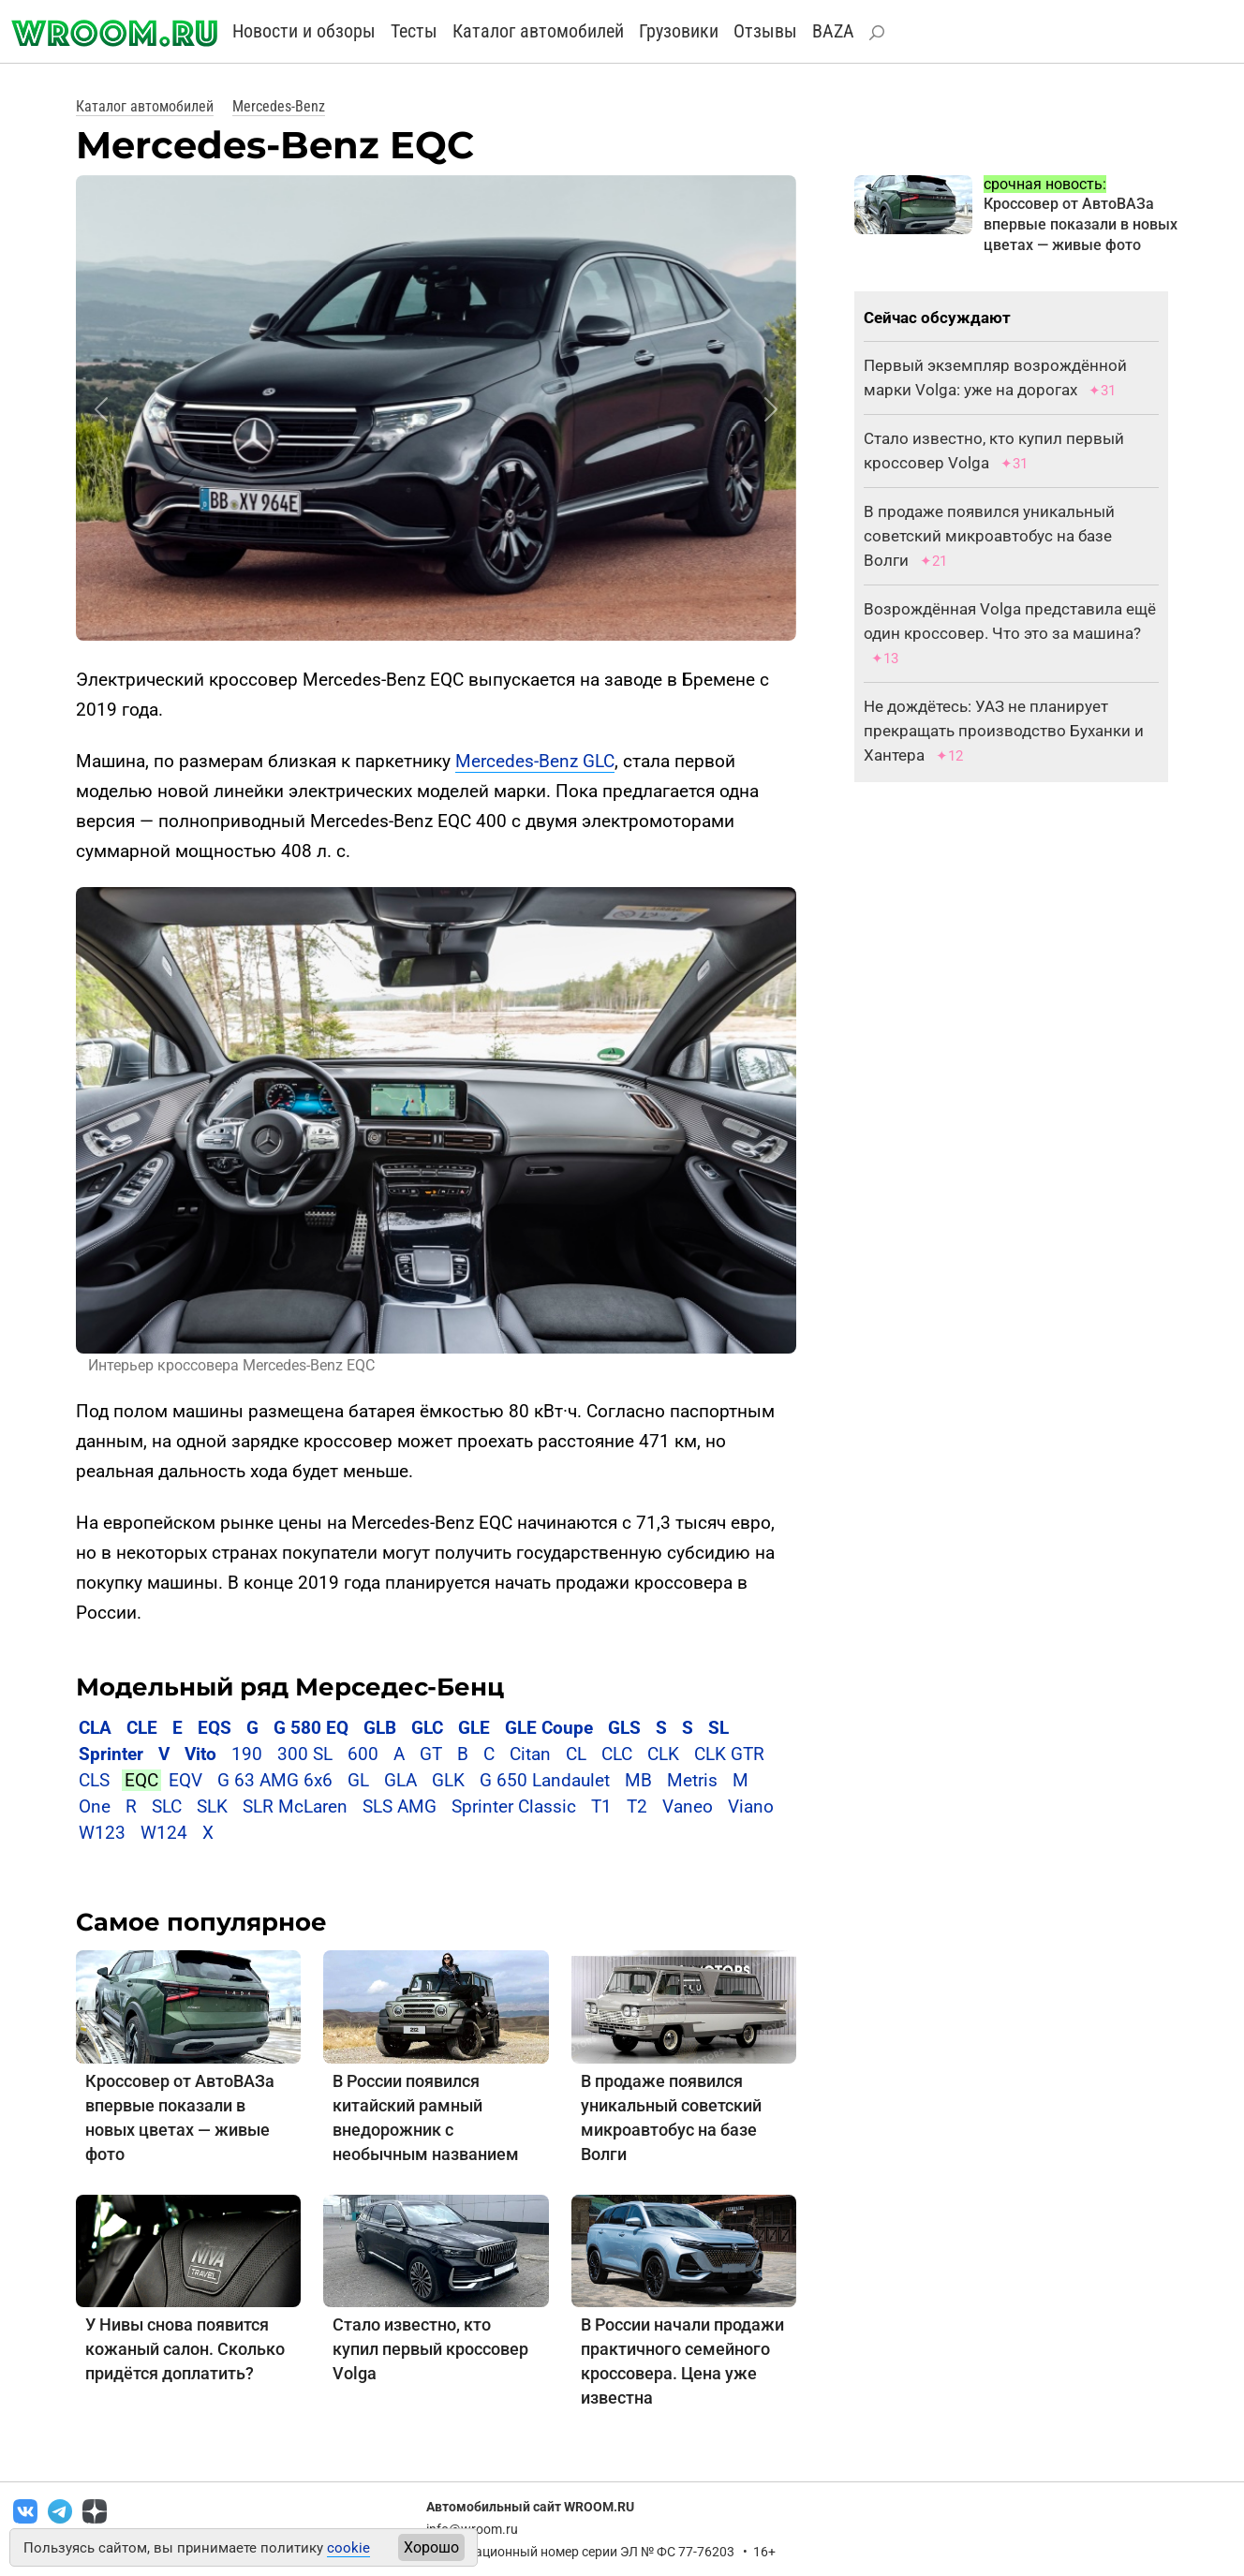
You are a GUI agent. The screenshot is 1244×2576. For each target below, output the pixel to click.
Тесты (414, 31)
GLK (448, 1780)
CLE (141, 1728)
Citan (530, 1754)
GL (358, 1780)
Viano (751, 1806)
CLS (94, 1780)
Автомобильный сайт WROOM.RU (530, 2506)
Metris (692, 1780)
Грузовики (678, 31)
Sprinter (111, 1754)
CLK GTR (729, 1754)
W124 (164, 1832)
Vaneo (687, 1806)
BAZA (833, 31)
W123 (102, 1832)
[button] (101, 409)
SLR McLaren (295, 1806)
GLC (427, 1728)
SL (718, 1728)
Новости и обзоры (304, 31)
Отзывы (765, 31)
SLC (167, 1806)
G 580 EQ (311, 1728)
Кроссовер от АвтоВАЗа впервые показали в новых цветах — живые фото (1080, 224)
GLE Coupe (549, 1728)
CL (576, 1754)
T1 (601, 1806)
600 (363, 1754)
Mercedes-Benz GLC (535, 761)
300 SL (305, 1754)
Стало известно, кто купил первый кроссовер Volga (430, 2349)
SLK (212, 1806)
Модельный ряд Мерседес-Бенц (290, 1687)
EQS (214, 1728)
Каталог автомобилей (538, 31)
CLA (95, 1728)
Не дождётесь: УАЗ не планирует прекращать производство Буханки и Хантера (1004, 730)
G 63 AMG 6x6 (275, 1780)
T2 (637, 1806)
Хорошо (431, 2547)
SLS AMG (400, 1806)
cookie (348, 2547)
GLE (474, 1728)
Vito (200, 1754)
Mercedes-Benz (278, 106)
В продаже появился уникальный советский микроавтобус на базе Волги (989, 536)
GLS (624, 1728)
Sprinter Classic (514, 1806)
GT (431, 1754)
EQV (185, 1780)
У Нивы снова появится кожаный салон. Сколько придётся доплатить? (185, 2349)
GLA (400, 1780)
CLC (616, 1754)
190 (246, 1754)
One (95, 1806)
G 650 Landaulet (545, 1780)
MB (638, 1780)
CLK (663, 1754)
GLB (382, 1728)
